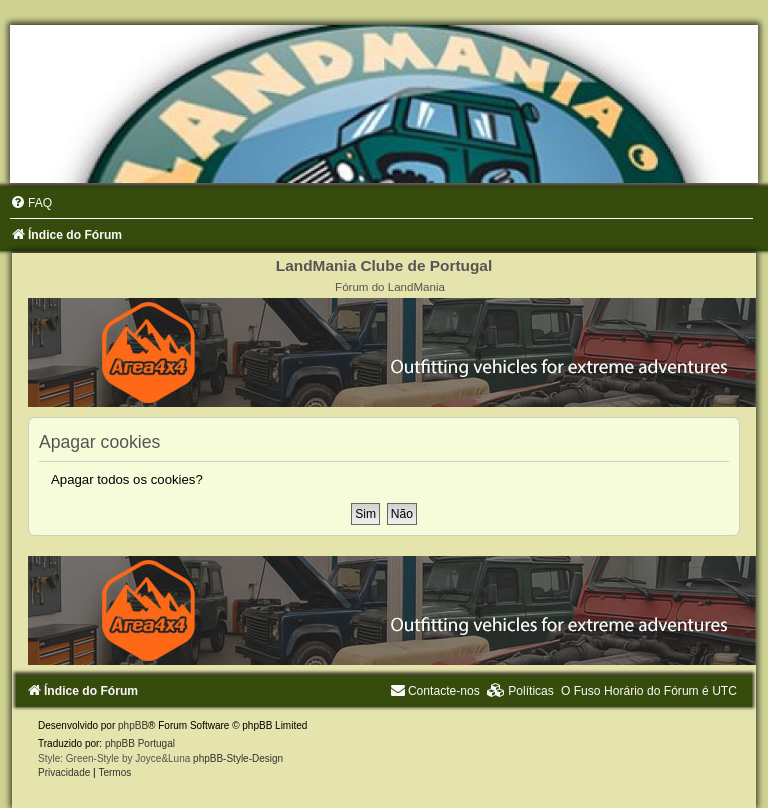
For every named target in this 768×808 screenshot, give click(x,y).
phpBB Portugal (140, 743)
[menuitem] (31, 203)
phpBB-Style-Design (238, 758)
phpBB (133, 725)
